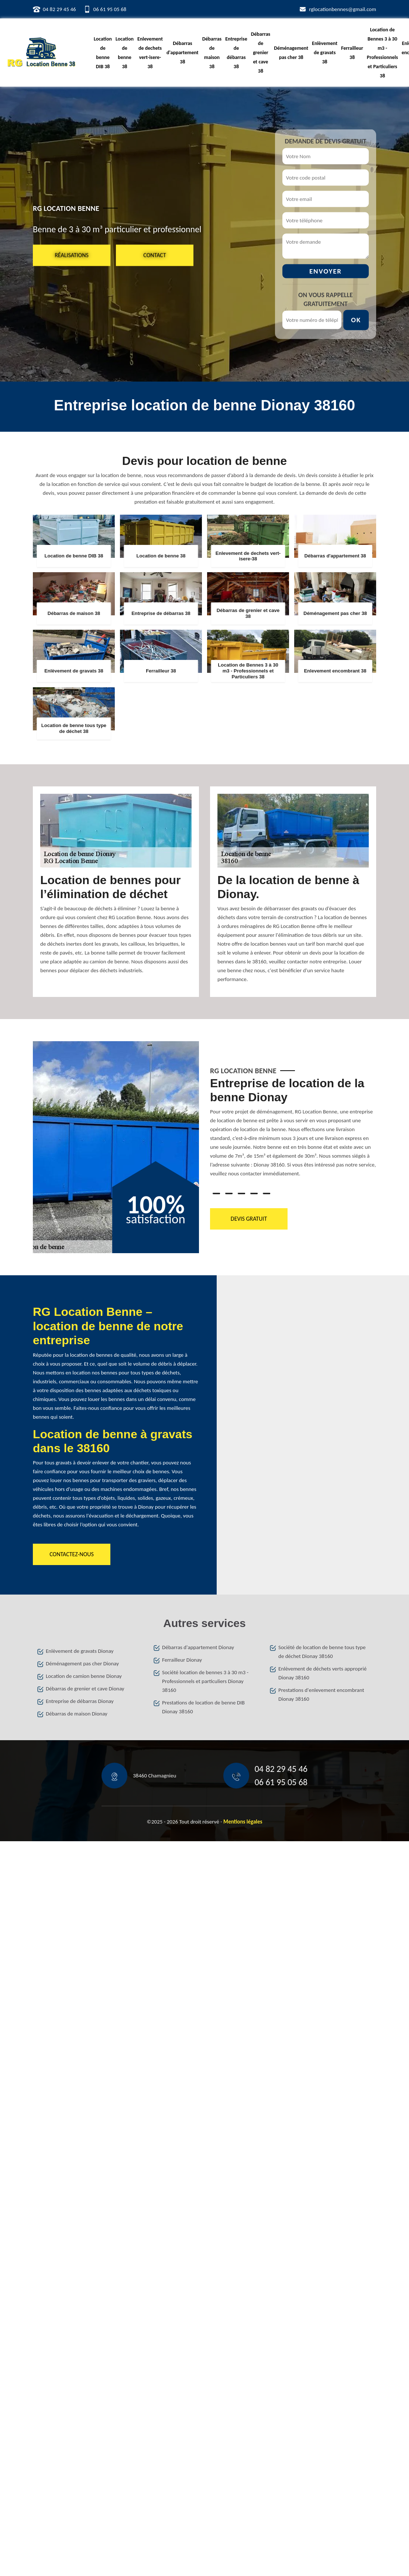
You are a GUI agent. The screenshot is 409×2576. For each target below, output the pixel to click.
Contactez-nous (71, 1554)
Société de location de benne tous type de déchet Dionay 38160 (321, 1651)
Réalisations (72, 254)
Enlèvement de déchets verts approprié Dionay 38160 (322, 1673)
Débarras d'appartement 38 (182, 52)
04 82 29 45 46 (59, 9)
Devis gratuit (249, 1218)
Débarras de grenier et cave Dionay (85, 1688)
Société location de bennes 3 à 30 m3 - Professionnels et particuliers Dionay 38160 (205, 1681)
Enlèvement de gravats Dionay (79, 1651)
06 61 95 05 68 (110, 9)
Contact (154, 254)
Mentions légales (242, 1821)
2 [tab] (229, 1193)
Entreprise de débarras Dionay (80, 1701)
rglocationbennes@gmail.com (342, 9)
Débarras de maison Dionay (76, 1713)
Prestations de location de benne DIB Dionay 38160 (203, 1707)
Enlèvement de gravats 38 (324, 52)
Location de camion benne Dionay (84, 1676)
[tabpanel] (293, 1130)
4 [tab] (254, 1193)
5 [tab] (266, 1193)
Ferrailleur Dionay (182, 1660)
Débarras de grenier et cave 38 (260, 52)
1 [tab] (216, 1193)
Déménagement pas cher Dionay (82, 1663)
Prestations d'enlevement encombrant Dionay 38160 (321, 1694)
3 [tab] (241, 1193)
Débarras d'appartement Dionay (198, 1647)
